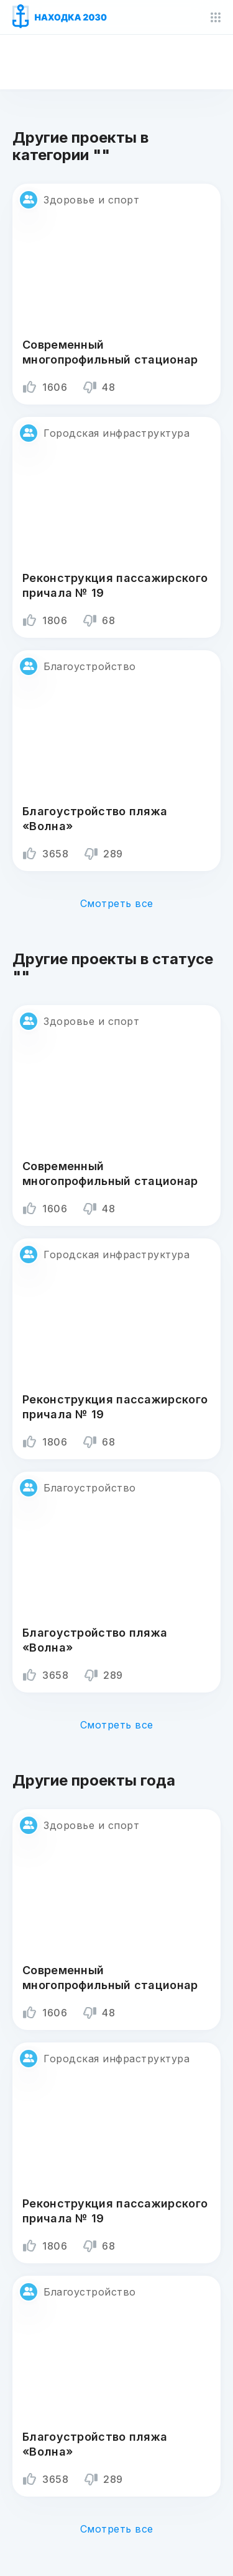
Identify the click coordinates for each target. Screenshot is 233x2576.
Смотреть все (116, 903)
